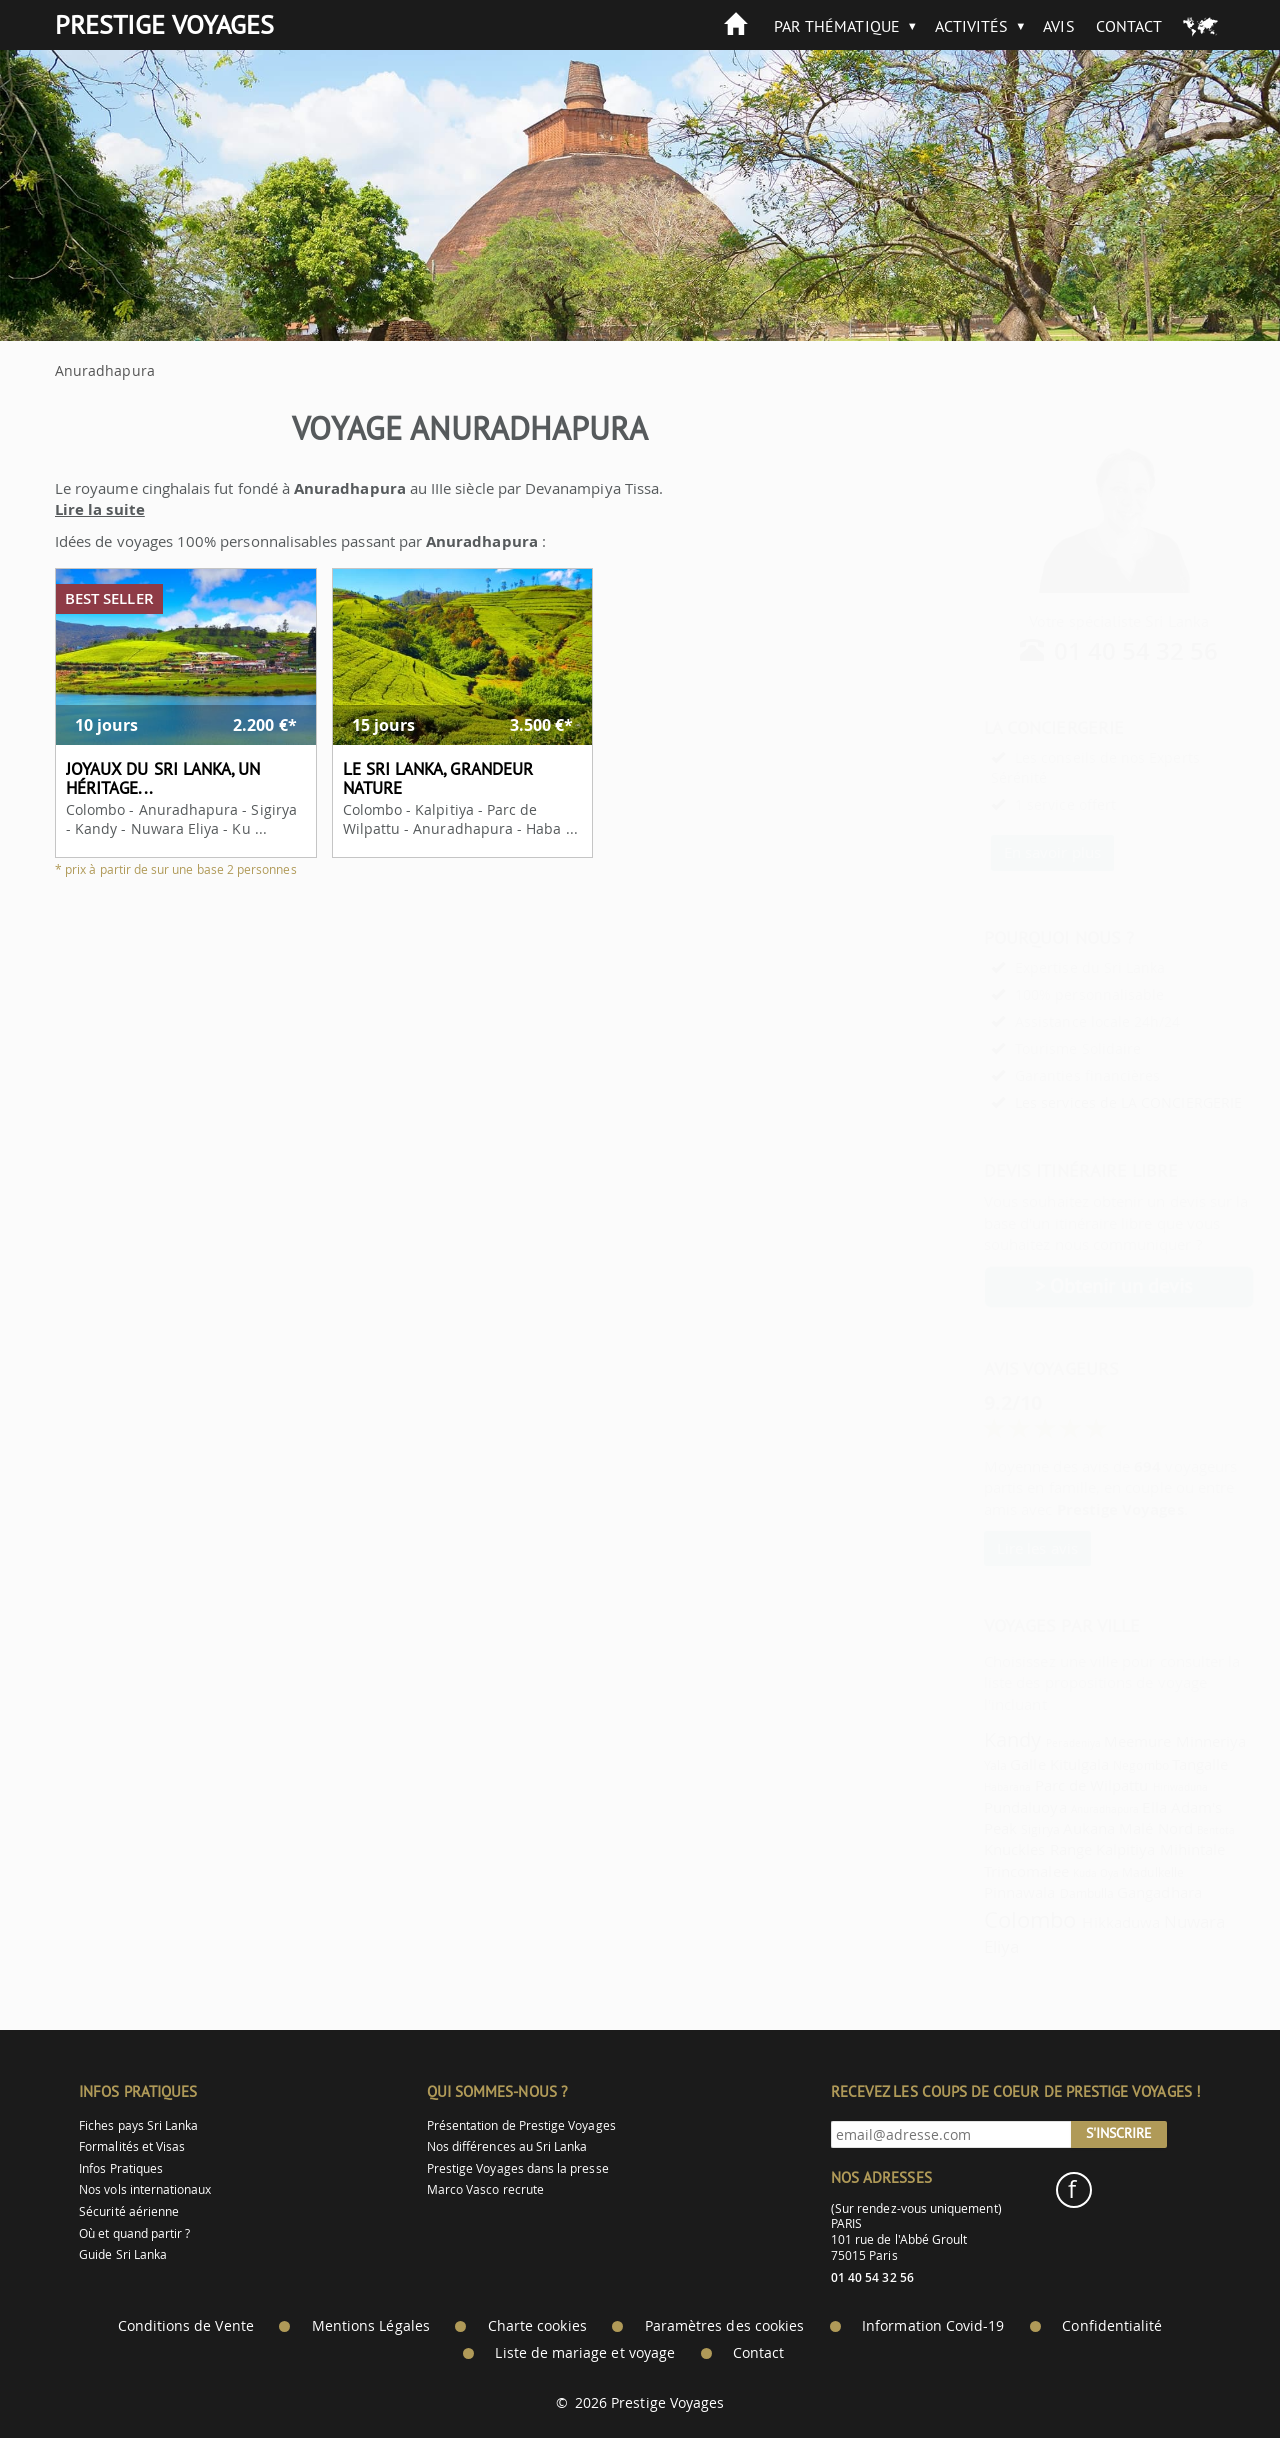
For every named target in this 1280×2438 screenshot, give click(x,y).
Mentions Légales (371, 2326)
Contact (1129, 26)
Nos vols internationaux (145, 2189)
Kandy (963, 1739)
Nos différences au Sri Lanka (507, 2146)
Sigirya (991, 1829)
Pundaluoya (976, 1807)
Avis (1058, 26)
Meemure (1088, 1741)
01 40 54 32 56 (1087, 651)
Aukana (1040, 1828)
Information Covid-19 (933, 2326)
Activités (972, 26)
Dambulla (1038, 1893)
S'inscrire (1119, 2133)
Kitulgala (1031, 1764)
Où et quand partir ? (134, 2233)
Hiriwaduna (1132, 1787)
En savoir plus (1003, 852)
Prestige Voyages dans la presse (518, 2168)
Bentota (1167, 1830)
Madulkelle (1104, 1872)
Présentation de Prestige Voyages (521, 2125)
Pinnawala (971, 1892)
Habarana (958, 1787)
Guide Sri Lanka (123, 2254)
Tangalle (1151, 1764)
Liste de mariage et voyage (585, 2353)
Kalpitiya (1077, 1849)
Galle (978, 1764)
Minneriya (1162, 1741)
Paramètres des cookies (724, 2326)
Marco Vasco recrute (485, 2189)
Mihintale (1144, 1849)
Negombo (1091, 1765)
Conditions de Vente (186, 2326)
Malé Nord (1107, 1828)
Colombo (981, 1919)
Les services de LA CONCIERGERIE (1079, 1102)
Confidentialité (1112, 2326)
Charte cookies (537, 2326)
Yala (946, 1765)
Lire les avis (988, 1548)
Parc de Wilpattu (1043, 1785)
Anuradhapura (1056, 1809)
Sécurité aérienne (129, 2211)
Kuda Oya (1047, 1873)
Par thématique (837, 26)
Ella (1105, 1807)
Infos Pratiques (121, 2168)
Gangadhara (1110, 1892)
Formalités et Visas (132, 2146)
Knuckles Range (989, 1849)
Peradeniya (1024, 1743)
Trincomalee (977, 1871)
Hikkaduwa (1072, 1922)
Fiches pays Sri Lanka (138, 2125)
